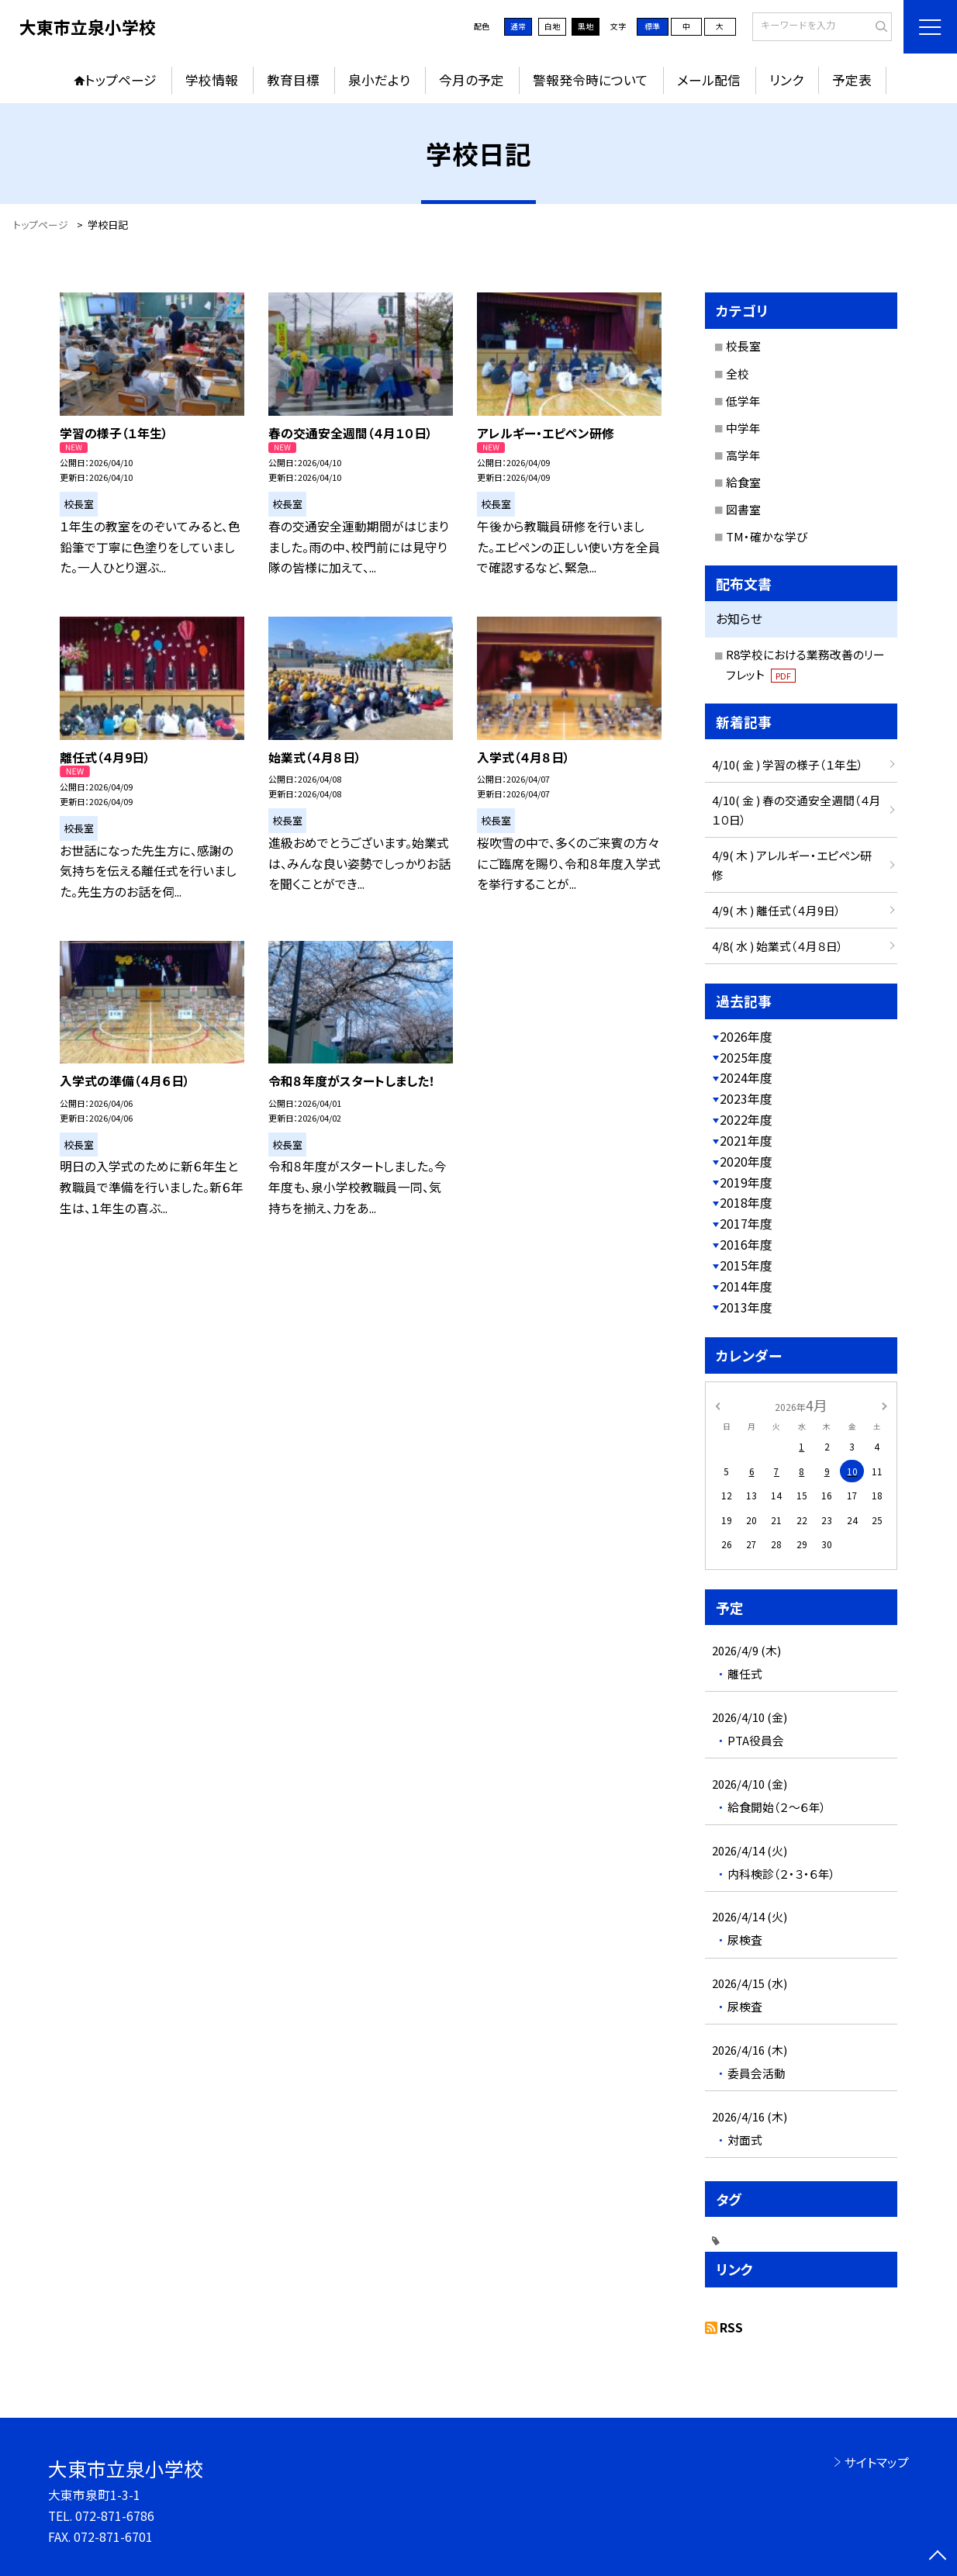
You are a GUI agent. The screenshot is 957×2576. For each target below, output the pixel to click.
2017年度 (746, 1224)
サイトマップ (877, 2462)
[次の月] (884, 1404)
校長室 (743, 345)
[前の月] (717, 1404)
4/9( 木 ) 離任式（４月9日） (776, 910)
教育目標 (293, 80)
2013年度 (746, 1307)
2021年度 (746, 1141)
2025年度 (746, 1058)
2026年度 (746, 1037)
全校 (737, 373)
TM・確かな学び (766, 536)
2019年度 (746, 1182)
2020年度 (746, 1161)
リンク (786, 80)
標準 (652, 26)
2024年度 (746, 1078)
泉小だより (379, 80)
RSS (731, 2327)
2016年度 (746, 1244)
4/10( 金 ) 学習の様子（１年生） (788, 764)
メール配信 (709, 80)
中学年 (743, 428)
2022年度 (746, 1120)
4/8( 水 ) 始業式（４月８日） (778, 946)
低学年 (743, 400)
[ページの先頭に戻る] (938, 2557)
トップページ (121, 80)
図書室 (743, 509)
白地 (552, 26)
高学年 (743, 455)
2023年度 (746, 1099)
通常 (518, 26)
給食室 (743, 482)
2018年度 (746, 1203)
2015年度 (746, 1265)
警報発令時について (590, 80)
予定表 (852, 80)
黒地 (585, 26)
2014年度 (746, 1286)
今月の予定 (471, 80)
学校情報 (211, 80)
